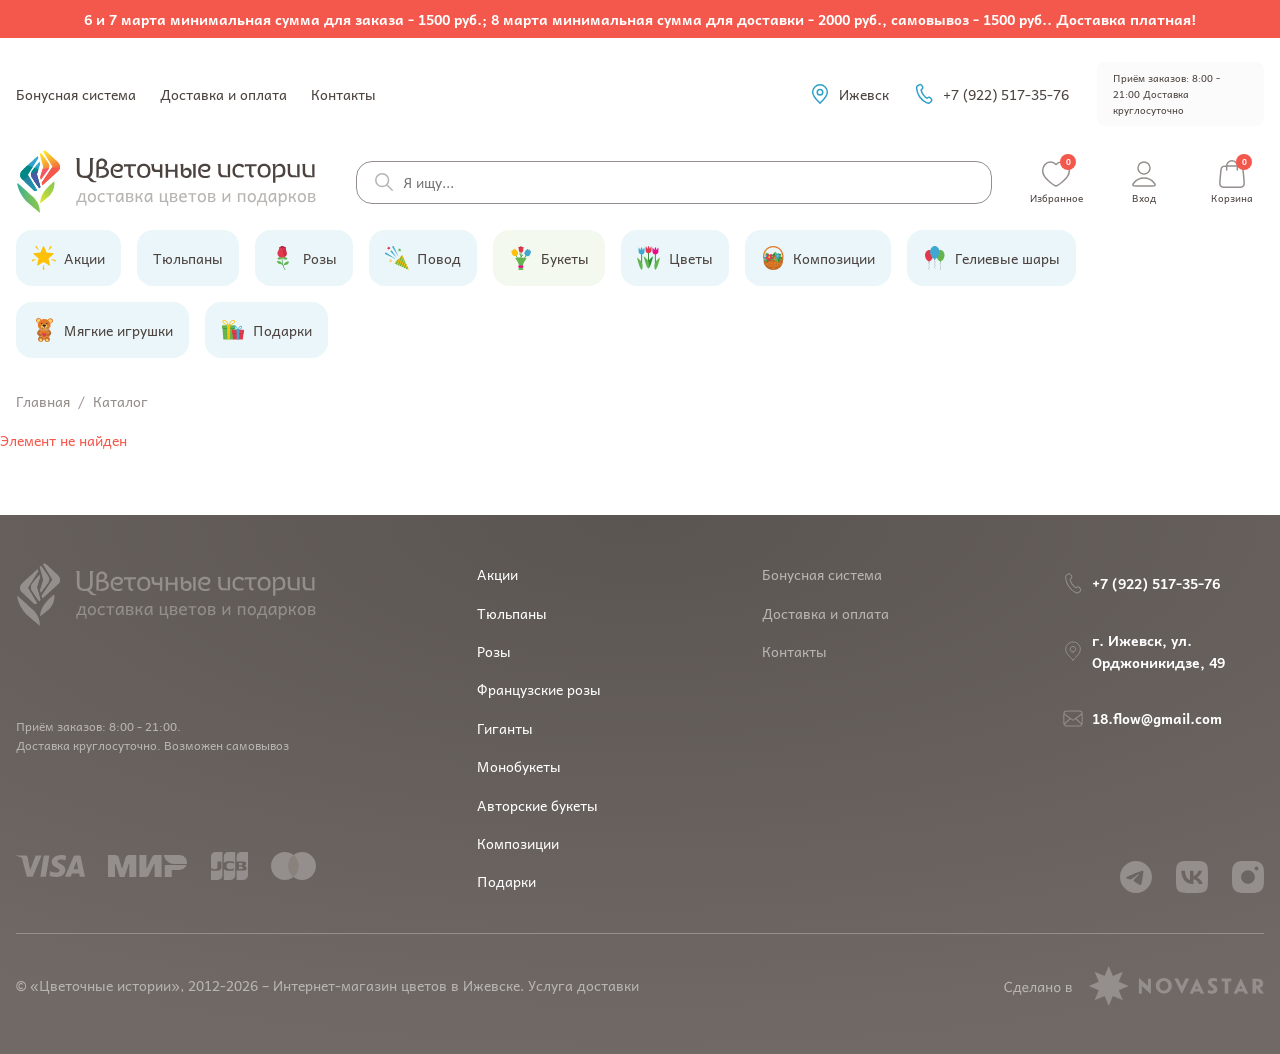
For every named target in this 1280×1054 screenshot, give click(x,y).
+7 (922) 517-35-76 (991, 94)
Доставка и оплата (223, 94)
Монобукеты (519, 766)
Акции (497, 574)
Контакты (343, 94)
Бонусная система (76, 94)
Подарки (506, 881)
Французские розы (539, 689)
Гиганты (505, 728)
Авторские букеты (537, 805)
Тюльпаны (512, 613)
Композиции (518, 843)
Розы (494, 651)
